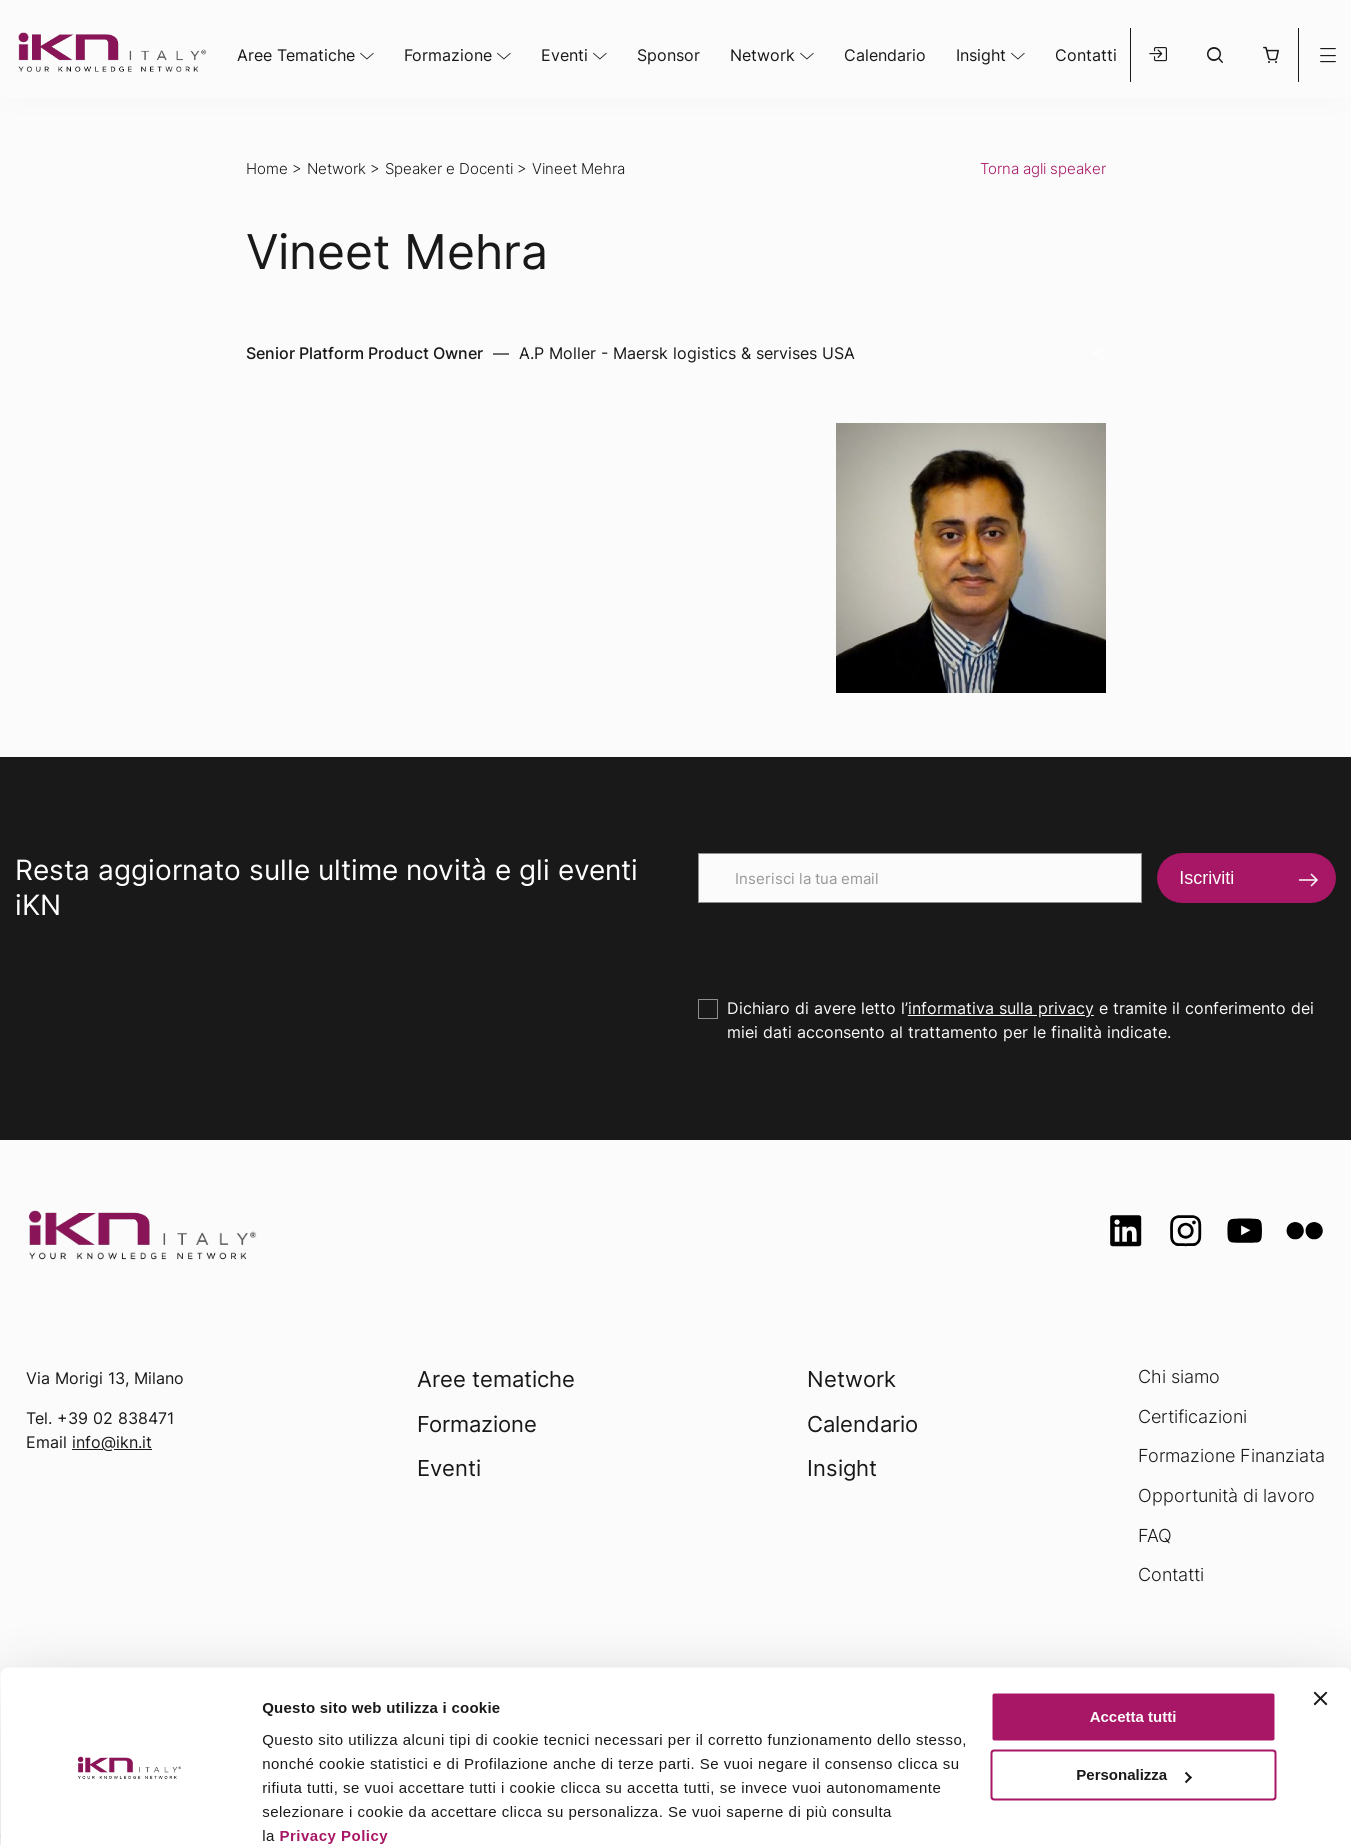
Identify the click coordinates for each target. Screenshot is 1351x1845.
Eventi (564, 55)
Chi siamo (1179, 1376)
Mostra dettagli (316, 1805)
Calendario (885, 55)
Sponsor (668, 55)
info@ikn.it (112, 1442)
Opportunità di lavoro (1226, 1495)
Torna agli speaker (1043, 168)
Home (267, 168)
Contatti (1086, 55)
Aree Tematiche (296, 55)
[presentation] (850, 942)
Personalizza (1133, 1689)
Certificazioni (1192, 1416)
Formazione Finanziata (1231, 1455)
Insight (981, 55)
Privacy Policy (333, 1750)
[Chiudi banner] (1320, 1613)
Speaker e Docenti (449, 168)
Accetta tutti (1133, 1631)
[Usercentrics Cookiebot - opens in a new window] (129, 1806)
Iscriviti (1206, 878)
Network (762, 55)
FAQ (1155, 1535)
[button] (1270, 55)
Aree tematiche (496, 1379)
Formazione (448, 55)
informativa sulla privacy (1001, 1008)
